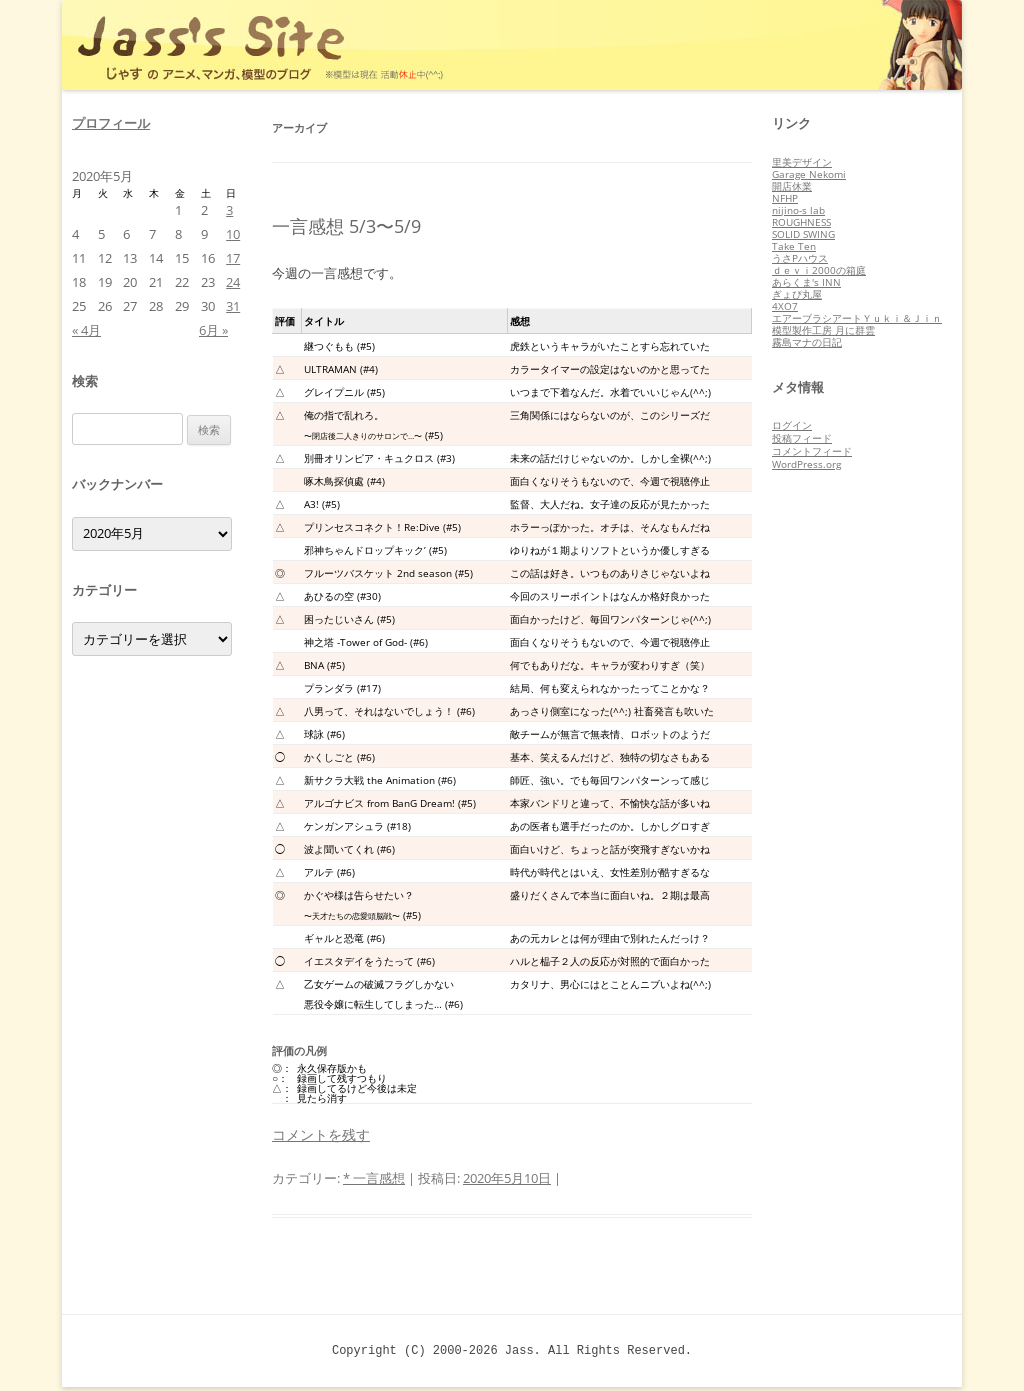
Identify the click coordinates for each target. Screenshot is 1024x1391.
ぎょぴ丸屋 (797, 294)
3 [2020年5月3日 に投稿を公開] (229, 210)
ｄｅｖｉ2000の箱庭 (819, 270)
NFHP (785, 198)
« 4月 (86, 330)
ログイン (792, 425)
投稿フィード (802, 438)
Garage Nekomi (809, 174)
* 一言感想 (374, 1178)
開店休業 (792, 186)
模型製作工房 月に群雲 (823, 330)
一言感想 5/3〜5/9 (346, 226)
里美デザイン (802, 162)
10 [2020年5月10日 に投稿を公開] (233, 234)
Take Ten (794, 246)
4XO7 (785, 306)
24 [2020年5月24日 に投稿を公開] (233, 282)
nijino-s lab (798, 210)
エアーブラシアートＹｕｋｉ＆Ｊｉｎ (857, 318)
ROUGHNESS (801, 222)
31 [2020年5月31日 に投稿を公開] (233, 306)
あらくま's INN (806, 282)
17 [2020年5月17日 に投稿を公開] (233, 258)
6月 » (213, 330)
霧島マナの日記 (807, 342)
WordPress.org (806, 464)
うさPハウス (800, 258)
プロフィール (111, 123)
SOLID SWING (803, 234)
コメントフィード (812, 451)
